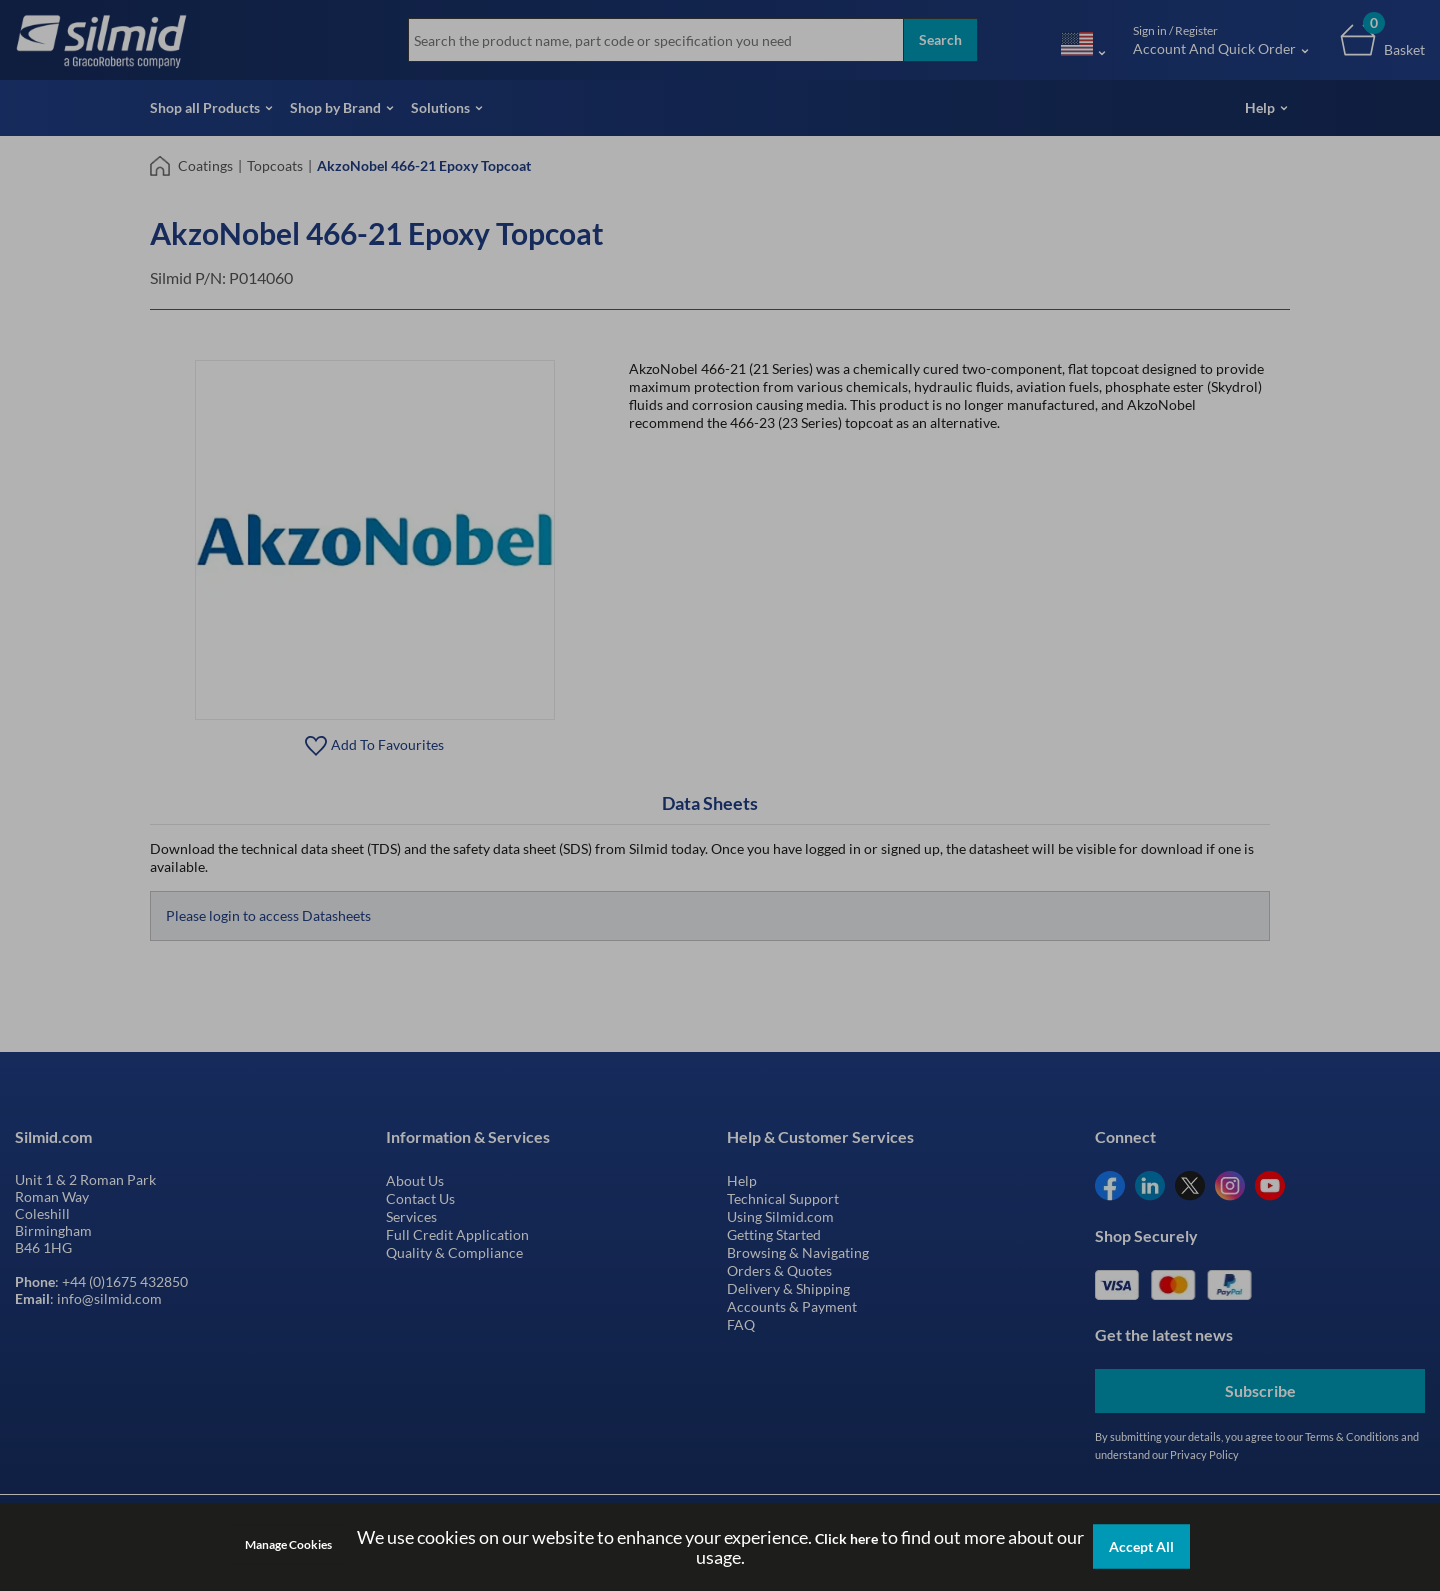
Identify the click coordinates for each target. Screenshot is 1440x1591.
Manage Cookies (288, 1544)
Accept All (1141, 1546)
